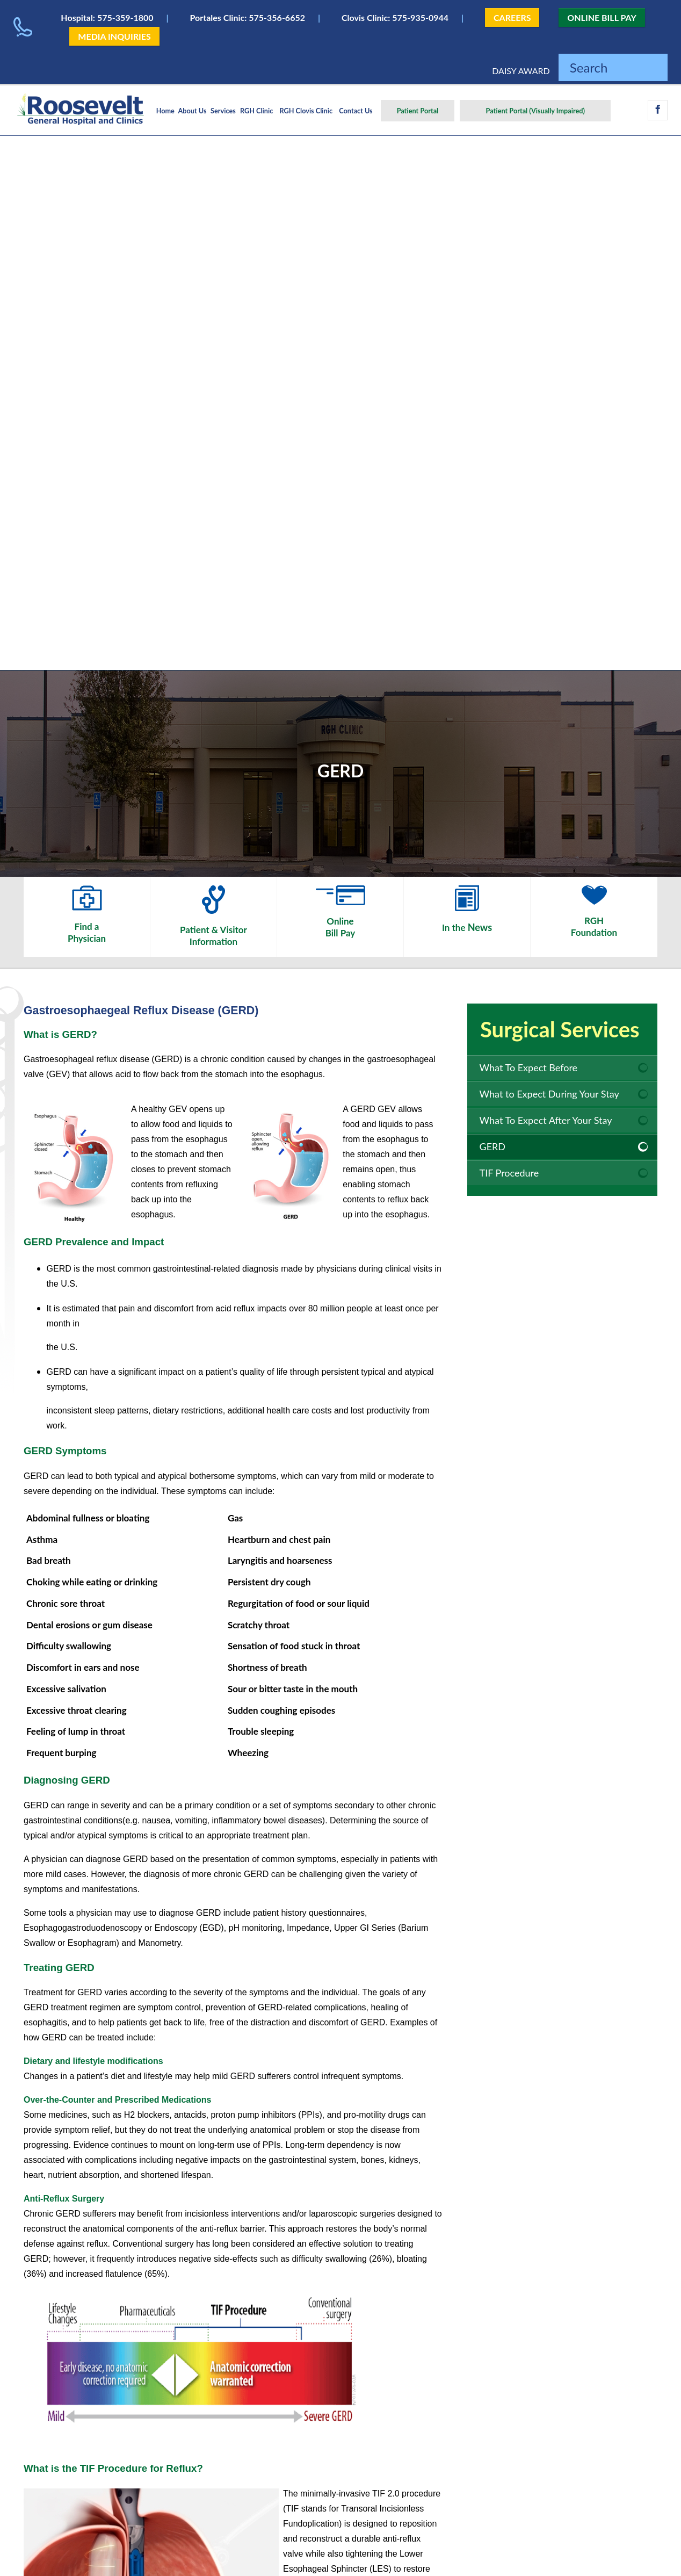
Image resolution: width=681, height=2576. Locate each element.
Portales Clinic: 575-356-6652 (247, 17)
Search (589, 67)
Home (165, 110)
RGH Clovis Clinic (306, 110)
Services (223, 110)
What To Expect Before (529, 1067)
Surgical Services (560, 1029)
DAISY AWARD (521, 71)
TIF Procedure (509, 1173)
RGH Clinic (256, 110)
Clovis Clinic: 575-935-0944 (395, 17)
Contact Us (355, 110)
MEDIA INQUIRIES (114, 36)
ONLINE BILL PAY (601, 17)
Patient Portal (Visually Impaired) (535, 110)
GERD (493, 1146)
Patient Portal (418, 110)
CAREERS (512, 17)
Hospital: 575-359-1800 (107, 17)
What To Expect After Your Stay (546, 1120)
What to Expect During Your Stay (549, 1094)
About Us (192, 110)
